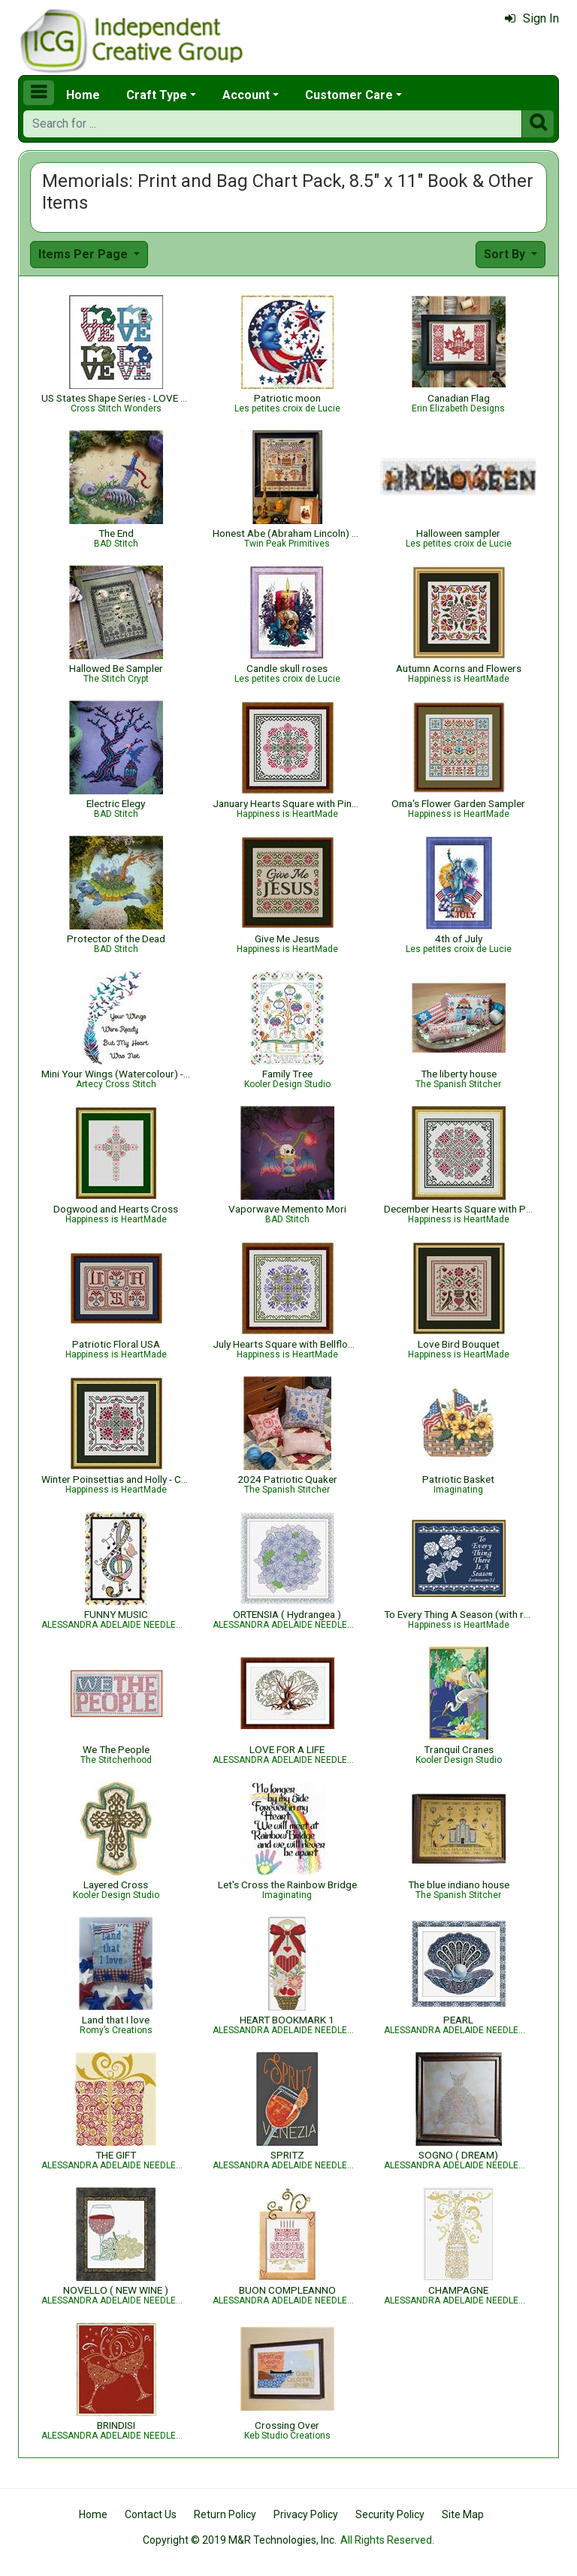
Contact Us (151, 2514)
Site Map (463, 2514)
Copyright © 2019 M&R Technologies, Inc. (240, 2540)
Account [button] (246, 95)
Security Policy (389, 2514)
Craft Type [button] (156, 95)
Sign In (532, 18)
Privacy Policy (305, 2514)
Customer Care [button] (349, 95)
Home (83, 95)
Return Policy (225, 2514)
